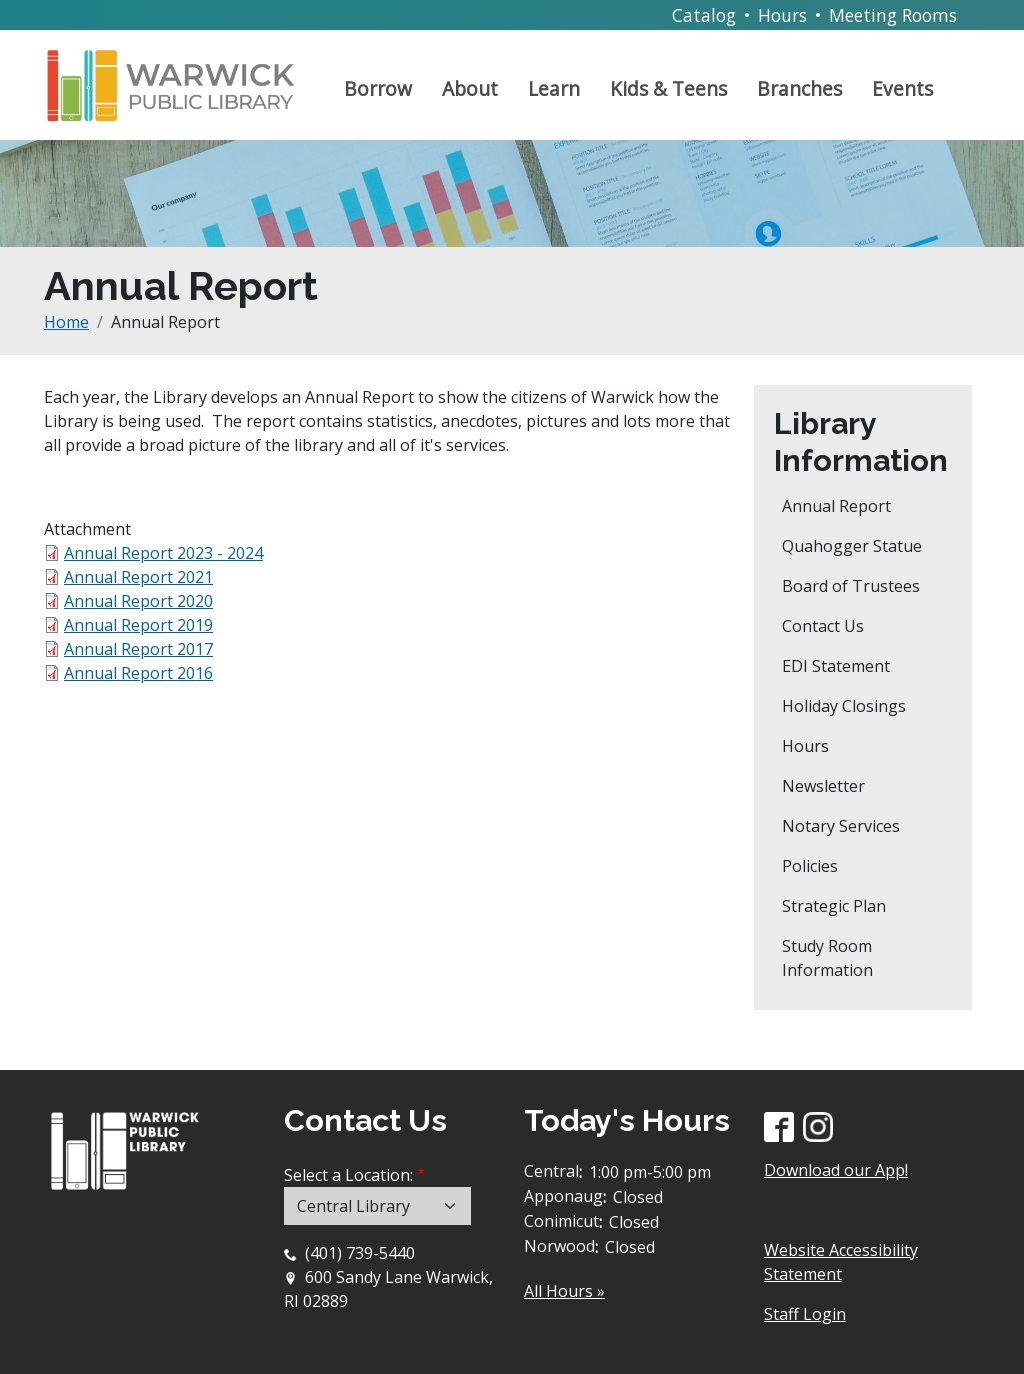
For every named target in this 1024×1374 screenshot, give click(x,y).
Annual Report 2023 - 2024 (163, 553)
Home (66, 322)
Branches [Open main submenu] (799, 88)
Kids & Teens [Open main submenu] (668, 88)
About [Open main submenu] (470, 88)
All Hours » (564, 1291)
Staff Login (805, 1314)
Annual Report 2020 (138, 601)
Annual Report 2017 (138, 649)
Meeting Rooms (893, 15)
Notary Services (841, 826)
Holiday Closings (844, 706)
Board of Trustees (851, 586)
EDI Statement (836, 666)
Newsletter (823, 786)
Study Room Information (827, 958)
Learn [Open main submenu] (554, 88)
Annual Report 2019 (138, 625)
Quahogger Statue (852, 546)
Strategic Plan (834, 906)
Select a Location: (348, 1175)
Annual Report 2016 (138, 673)
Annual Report (836, 506)
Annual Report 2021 (138, 577)
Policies (810, 866)
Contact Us (823, 626)
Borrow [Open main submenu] (378, 88)
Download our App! (836, 1170)
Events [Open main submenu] (902, 88)
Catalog (704, 15)
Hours (782, 15)
